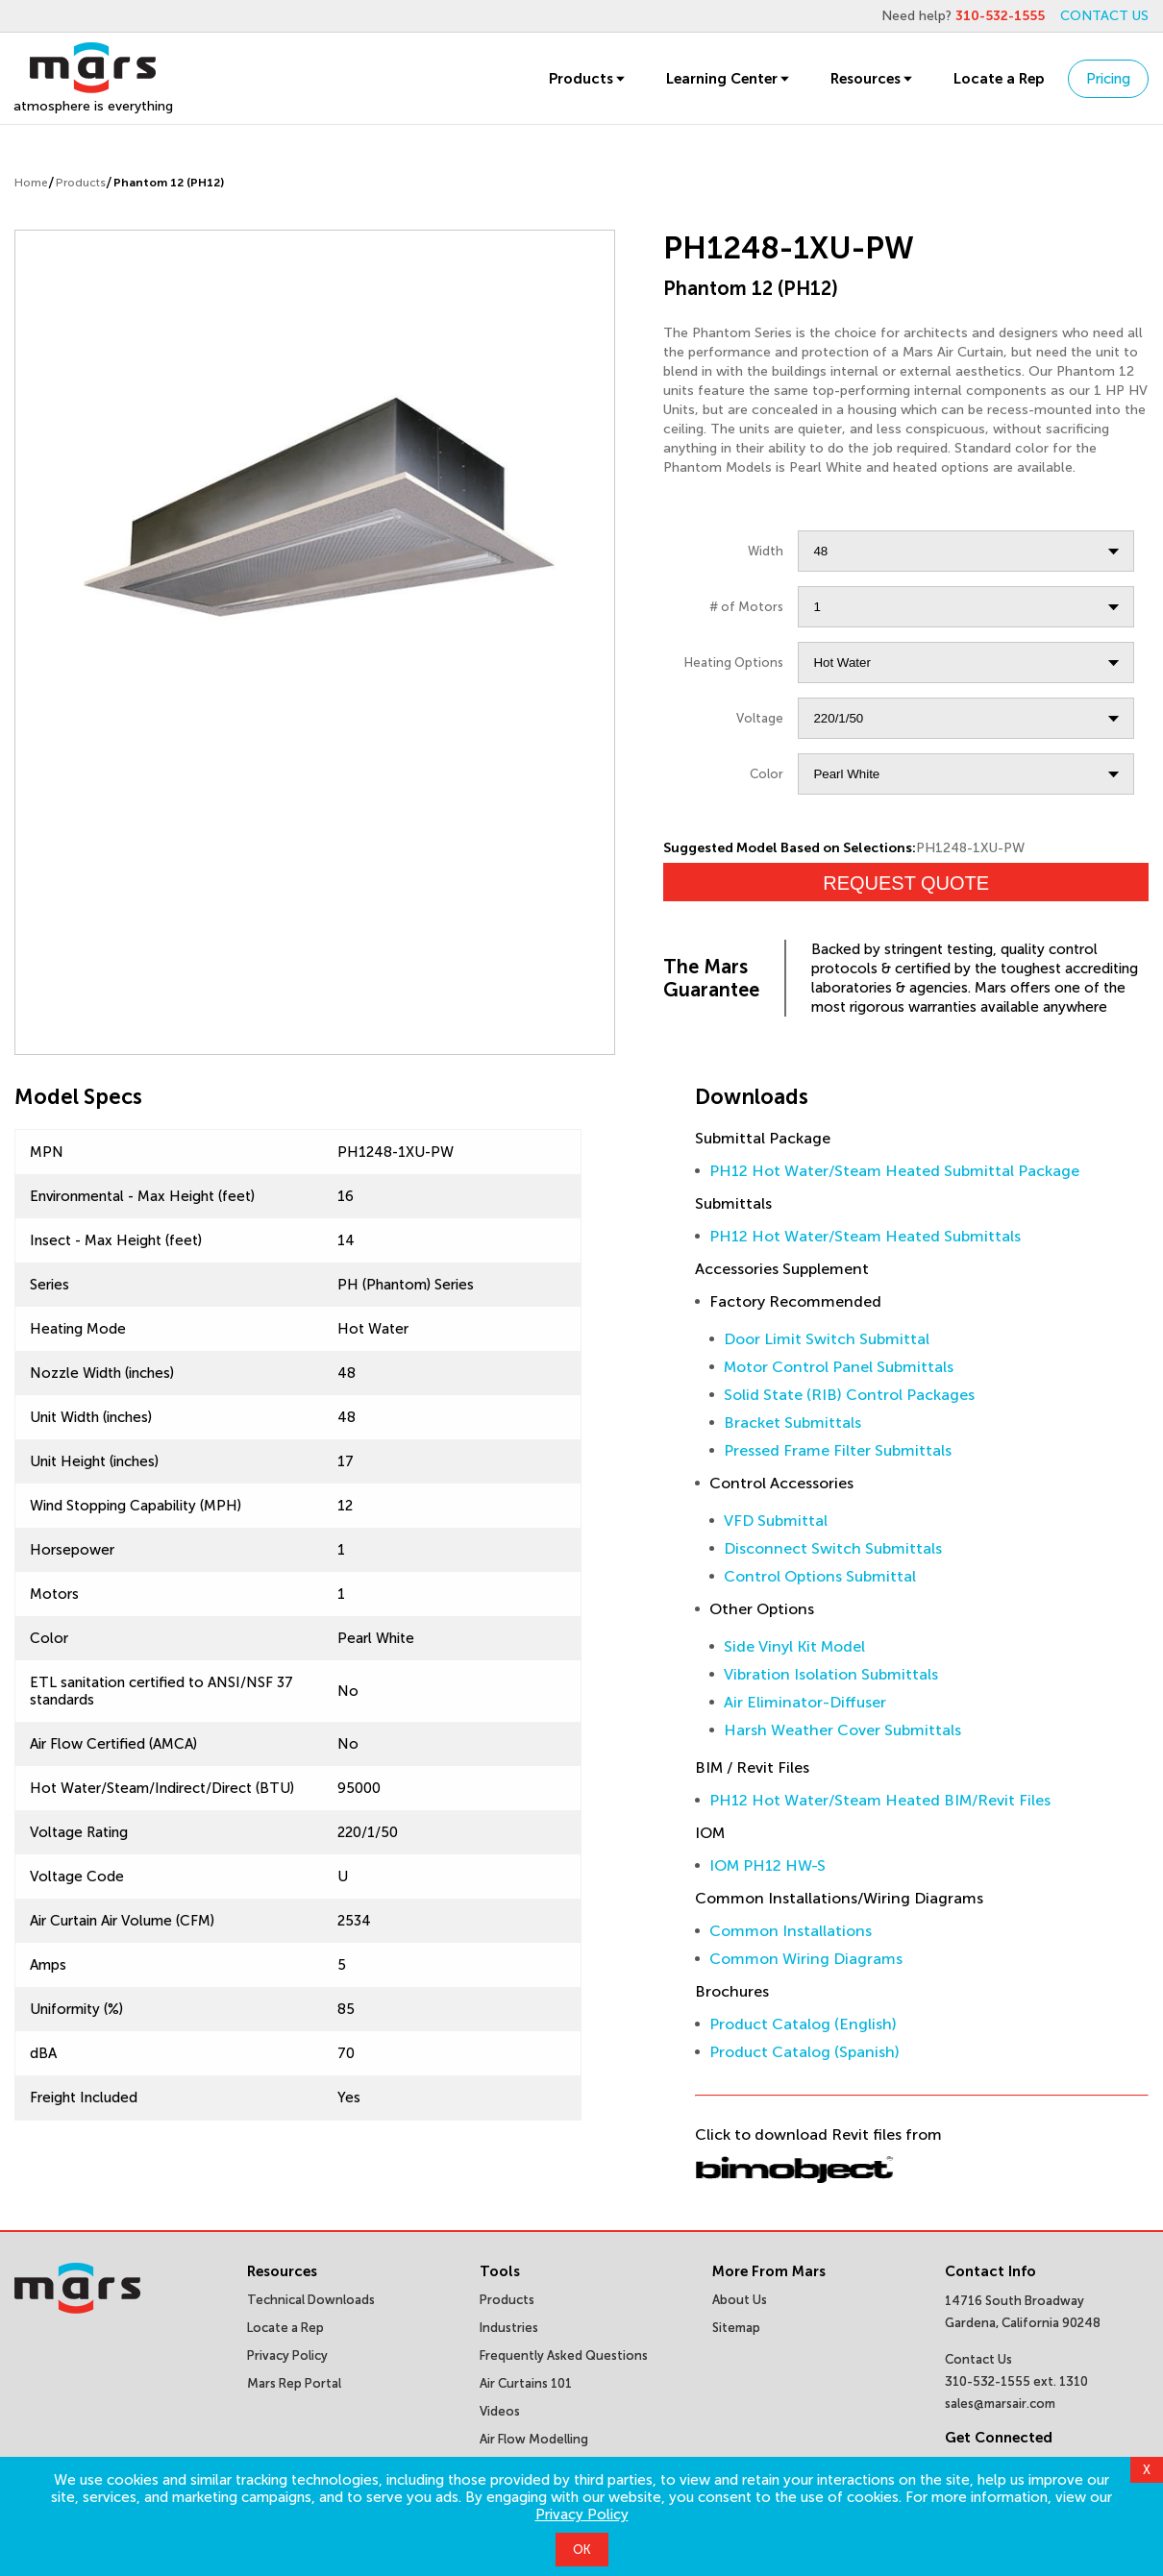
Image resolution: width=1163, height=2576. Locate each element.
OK (582, 2549)
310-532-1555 (1000, 16)
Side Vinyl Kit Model (794, 1646)
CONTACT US (1104, 16)
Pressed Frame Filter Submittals (838, 1450)
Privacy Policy (582, 2514)
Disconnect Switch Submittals (833, 1548)
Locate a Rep (998, 78)
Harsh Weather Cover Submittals (842, 1730)
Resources (872, 78)
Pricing (1108, 78)
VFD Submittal (776, 1520)
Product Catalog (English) (803, 2024)
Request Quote (906, 883)
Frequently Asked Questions (564, 2355)
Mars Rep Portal (294, 2383)
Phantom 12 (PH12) (168, 182)
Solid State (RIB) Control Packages (849, 1395)
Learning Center (729, 78)
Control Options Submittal (820, 1576)
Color (766, 774)
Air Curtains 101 (526, 2383)
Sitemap (736, 2327)
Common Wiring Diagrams (806, 1959)
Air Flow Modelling (534, 2439)
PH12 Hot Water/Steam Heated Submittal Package (894, 1171)
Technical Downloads (311, 2300)
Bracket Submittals (792, 1422)
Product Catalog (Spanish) (804, 2052)
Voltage (759, 718)
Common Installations (790, 1931)
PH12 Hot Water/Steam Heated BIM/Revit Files (880, 1800)
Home (31, 182)
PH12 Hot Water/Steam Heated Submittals (865, 1236)
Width (765, 551)
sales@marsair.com (1000, 2403)
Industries (509, 2327)
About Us (739, 2300)
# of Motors (746, 607)
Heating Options (733, 662)
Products (588, 78)
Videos (500, 2411)
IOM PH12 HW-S (767, 1865)
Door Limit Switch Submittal (826, 1339)
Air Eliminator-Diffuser (805, 1702)
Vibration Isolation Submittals (831, 1674)
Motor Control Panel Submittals (838, 1367)
